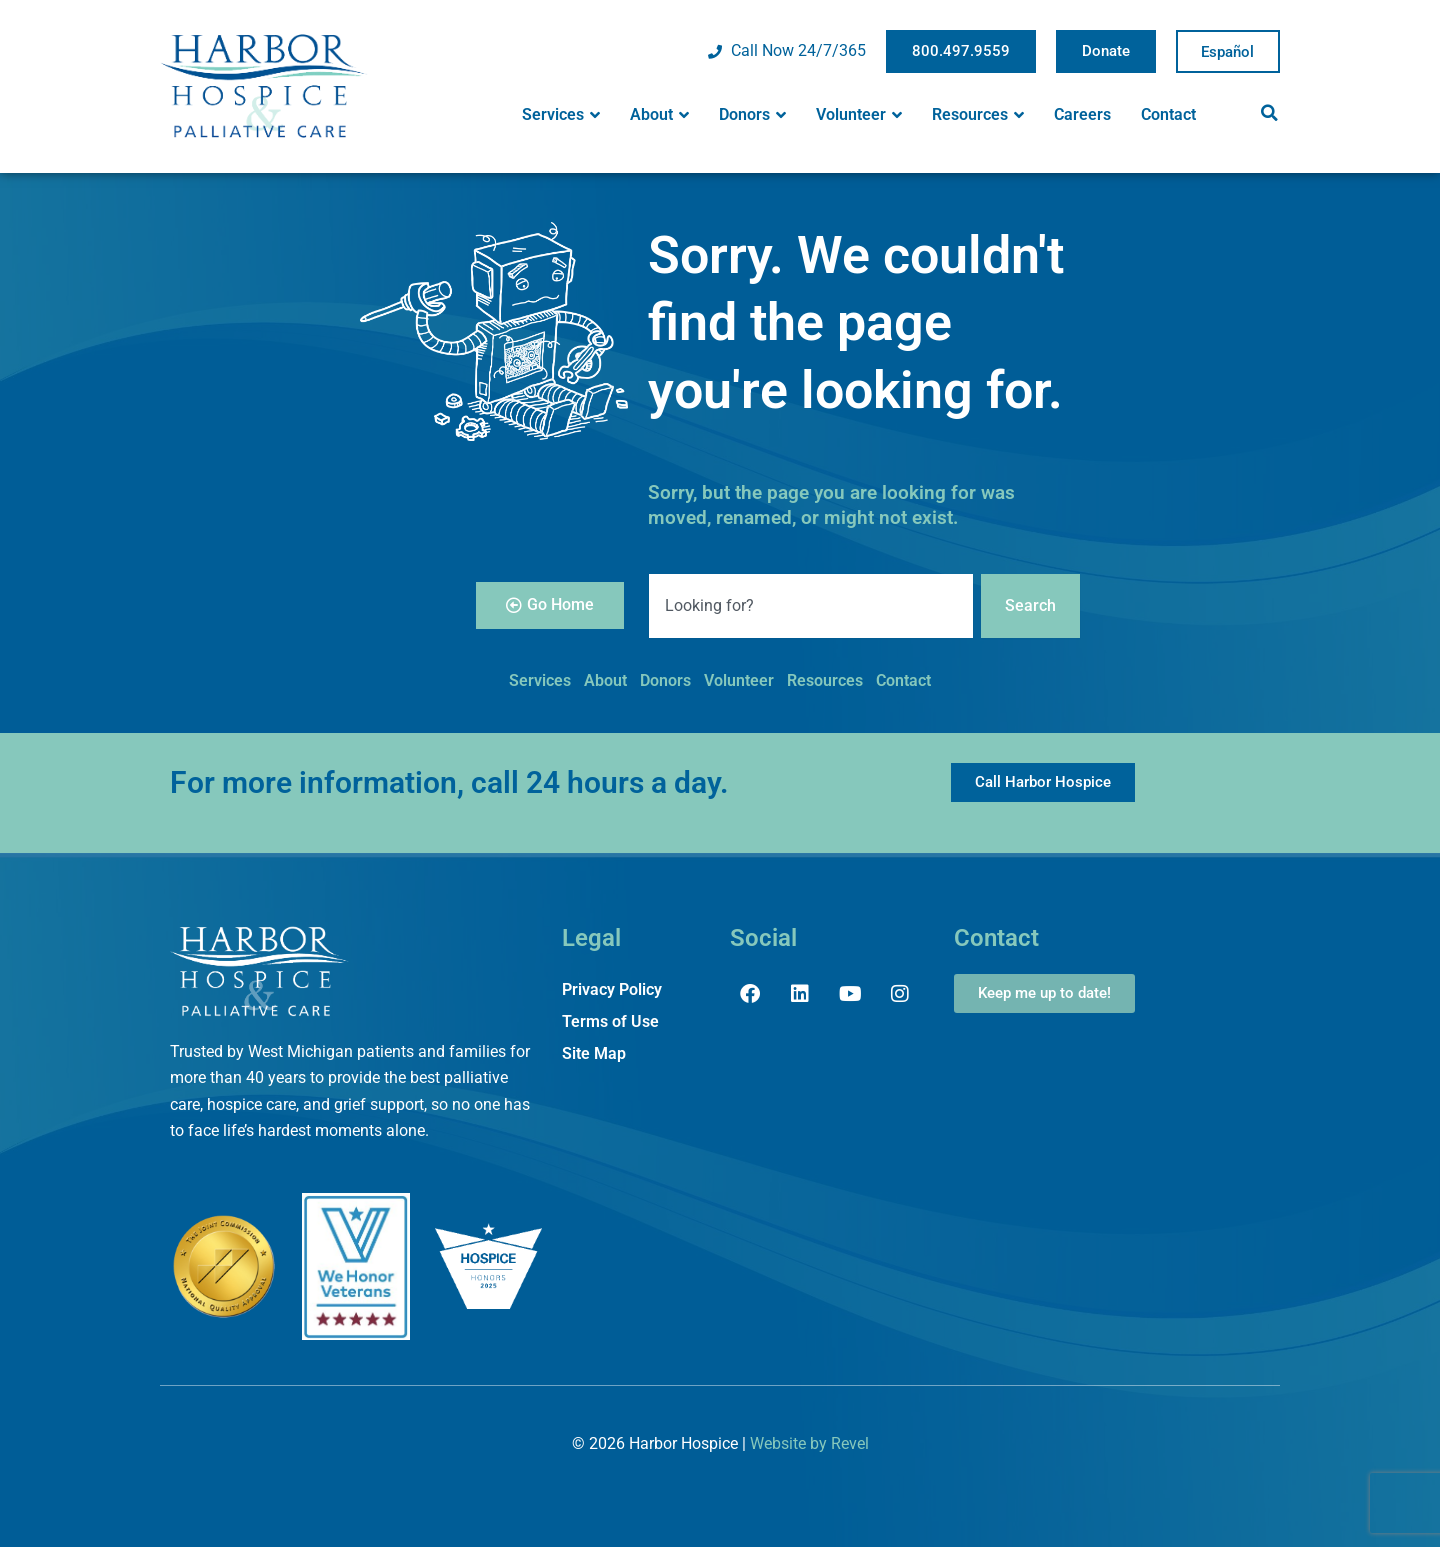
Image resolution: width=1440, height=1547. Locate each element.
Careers (1082, 114)
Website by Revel (809, 1443)
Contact (1168, 114)
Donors (752, 115)
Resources (978, 115)
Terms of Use (610, 1021)
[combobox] (811, 606)
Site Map (594, 1053)
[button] (1269, 113)
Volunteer (859, 115)
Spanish (1228, 52)
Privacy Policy (612, 989)
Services (561, 115)
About (659, 115)
